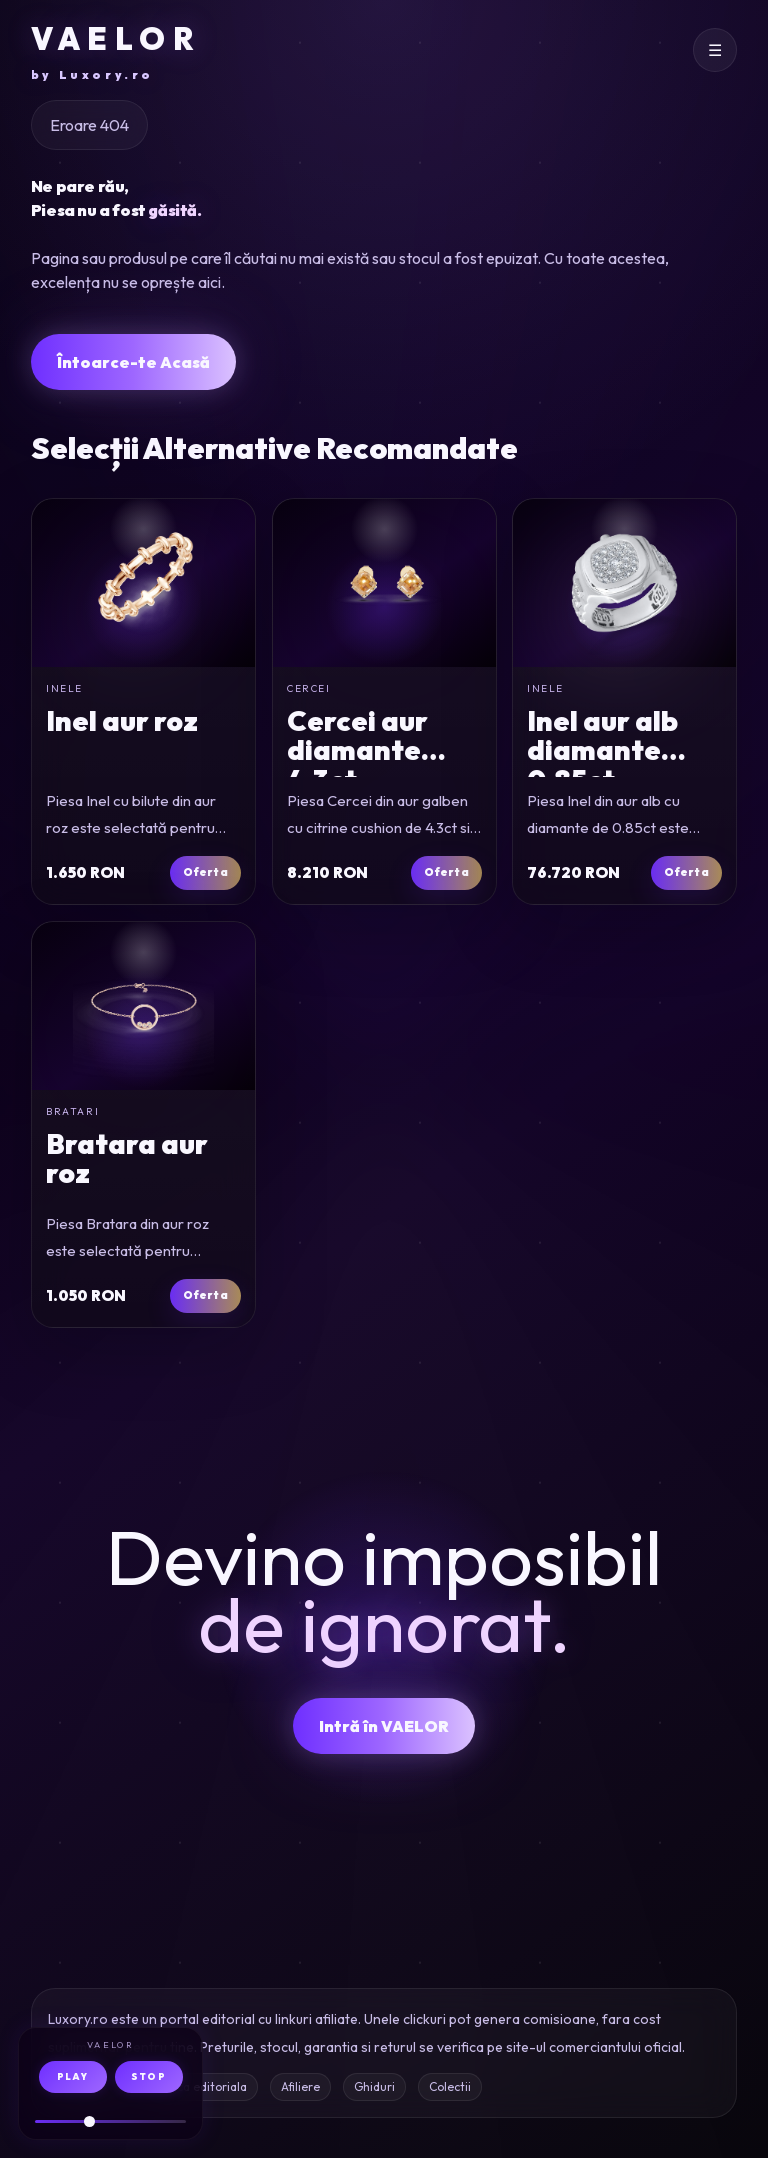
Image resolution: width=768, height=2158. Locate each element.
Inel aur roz (122, 720)
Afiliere (300, 2086)
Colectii (450, 2086)
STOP (148, 2076)
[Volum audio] (110, 2121)
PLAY (72, 2076)
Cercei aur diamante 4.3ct (357, 750)
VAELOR (116, 51)
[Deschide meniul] (715, 50)
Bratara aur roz (127, 1158)
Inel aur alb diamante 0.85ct (602, 750)
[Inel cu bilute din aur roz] (143, 583)
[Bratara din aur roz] (143, 1006)
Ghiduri (374, 2086)
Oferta (204, 872)
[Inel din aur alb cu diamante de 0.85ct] (624, 583)
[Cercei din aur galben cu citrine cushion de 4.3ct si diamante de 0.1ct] (384, 583)
